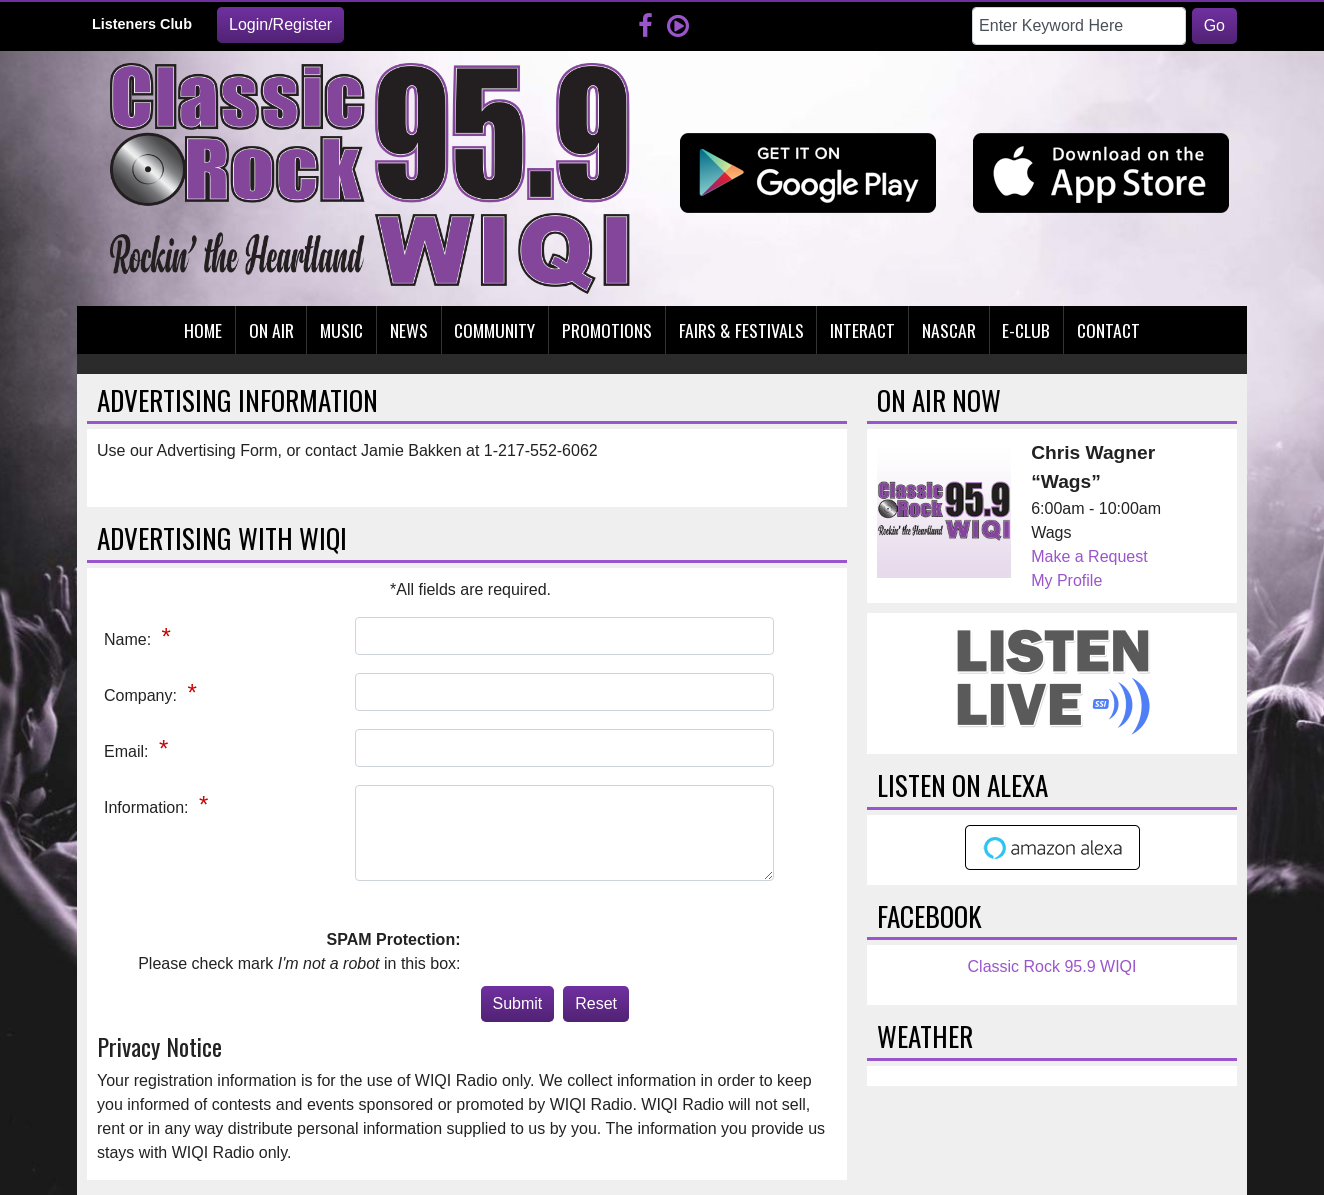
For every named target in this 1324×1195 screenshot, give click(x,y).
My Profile (1066, 580)
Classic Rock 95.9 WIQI (1052, 966)
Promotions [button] (607, 330)
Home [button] (203, 330)
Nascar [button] (949, 330)
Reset (596, 1003)
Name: (130, 639)
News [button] (409, 330)
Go (1214, 25)
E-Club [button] (1026, 330)
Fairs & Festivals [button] (741, 330)
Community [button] (494, 330)
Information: (148, 807)
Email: (128, 751)
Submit (518, 1003)
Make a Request (1089, 556)
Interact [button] (862, 330)
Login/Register (280, 24)
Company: (142, 695)
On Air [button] (271, 330)
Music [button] (341, 330)
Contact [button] (1108, 330)
